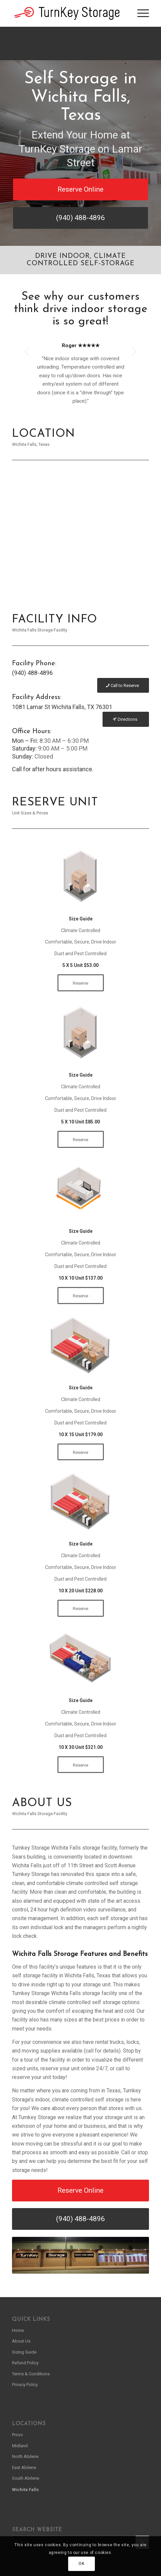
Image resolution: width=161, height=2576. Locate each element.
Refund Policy (25, 2362)
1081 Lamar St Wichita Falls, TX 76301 (62, 706)
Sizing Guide (24, 2352)
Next (134, 351)
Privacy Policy (25, 2384)
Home (18, 2330)
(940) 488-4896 (32, 672)
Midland (20, 2445)
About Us (21, 2341)
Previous (27, 351)
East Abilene (24, 2467)
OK (81, 2563)
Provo (17, 2434)
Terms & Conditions (31, 2373)
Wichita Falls (25, 2489)
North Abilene (25, 2456)
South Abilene (25, 2478)
